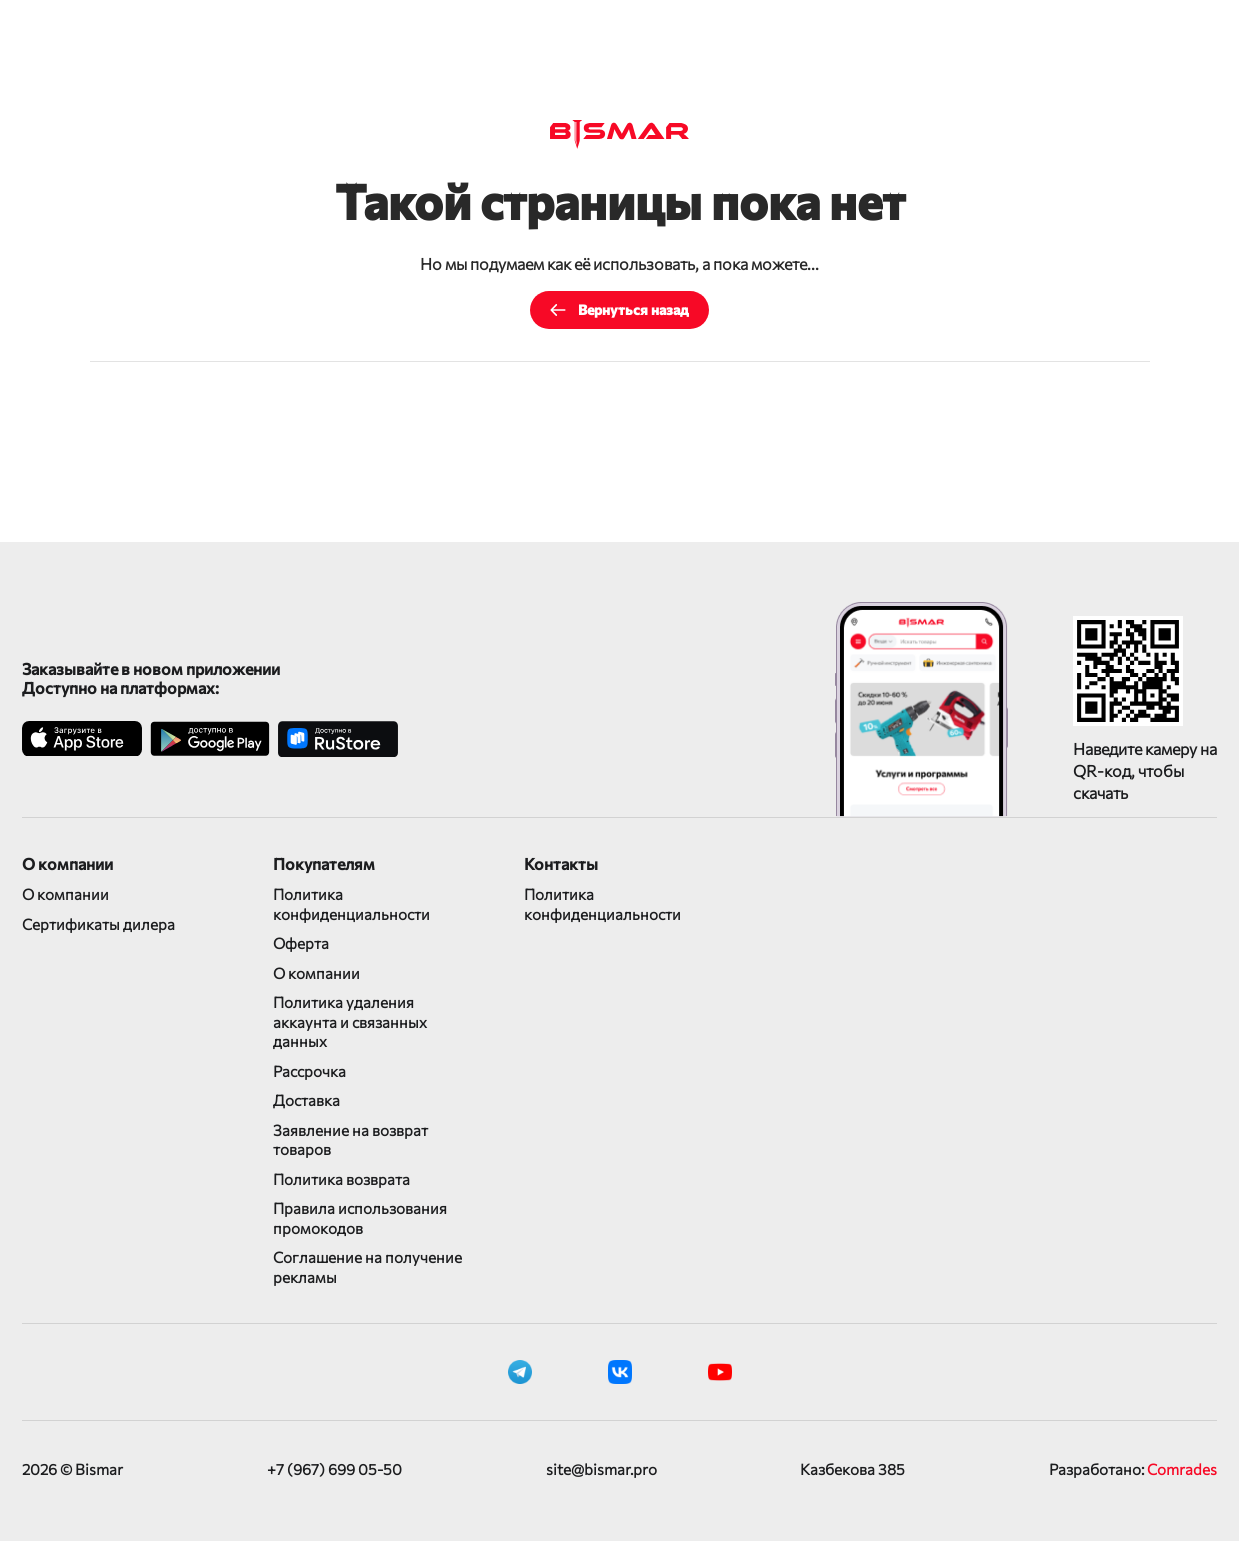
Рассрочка (309, 1071)
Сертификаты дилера (98, 924)
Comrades (1182, 1469)
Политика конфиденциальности (351, 904)
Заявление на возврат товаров (350, 1140)
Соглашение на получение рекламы (367, 1267)
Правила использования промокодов (360, 1218)
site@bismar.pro (601, 1469)
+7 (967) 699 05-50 (334, 1469)
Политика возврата (341, 1179)
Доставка (306, 1100)
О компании (65, 894)
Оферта (301, 943)
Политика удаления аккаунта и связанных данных (350, 1021)
